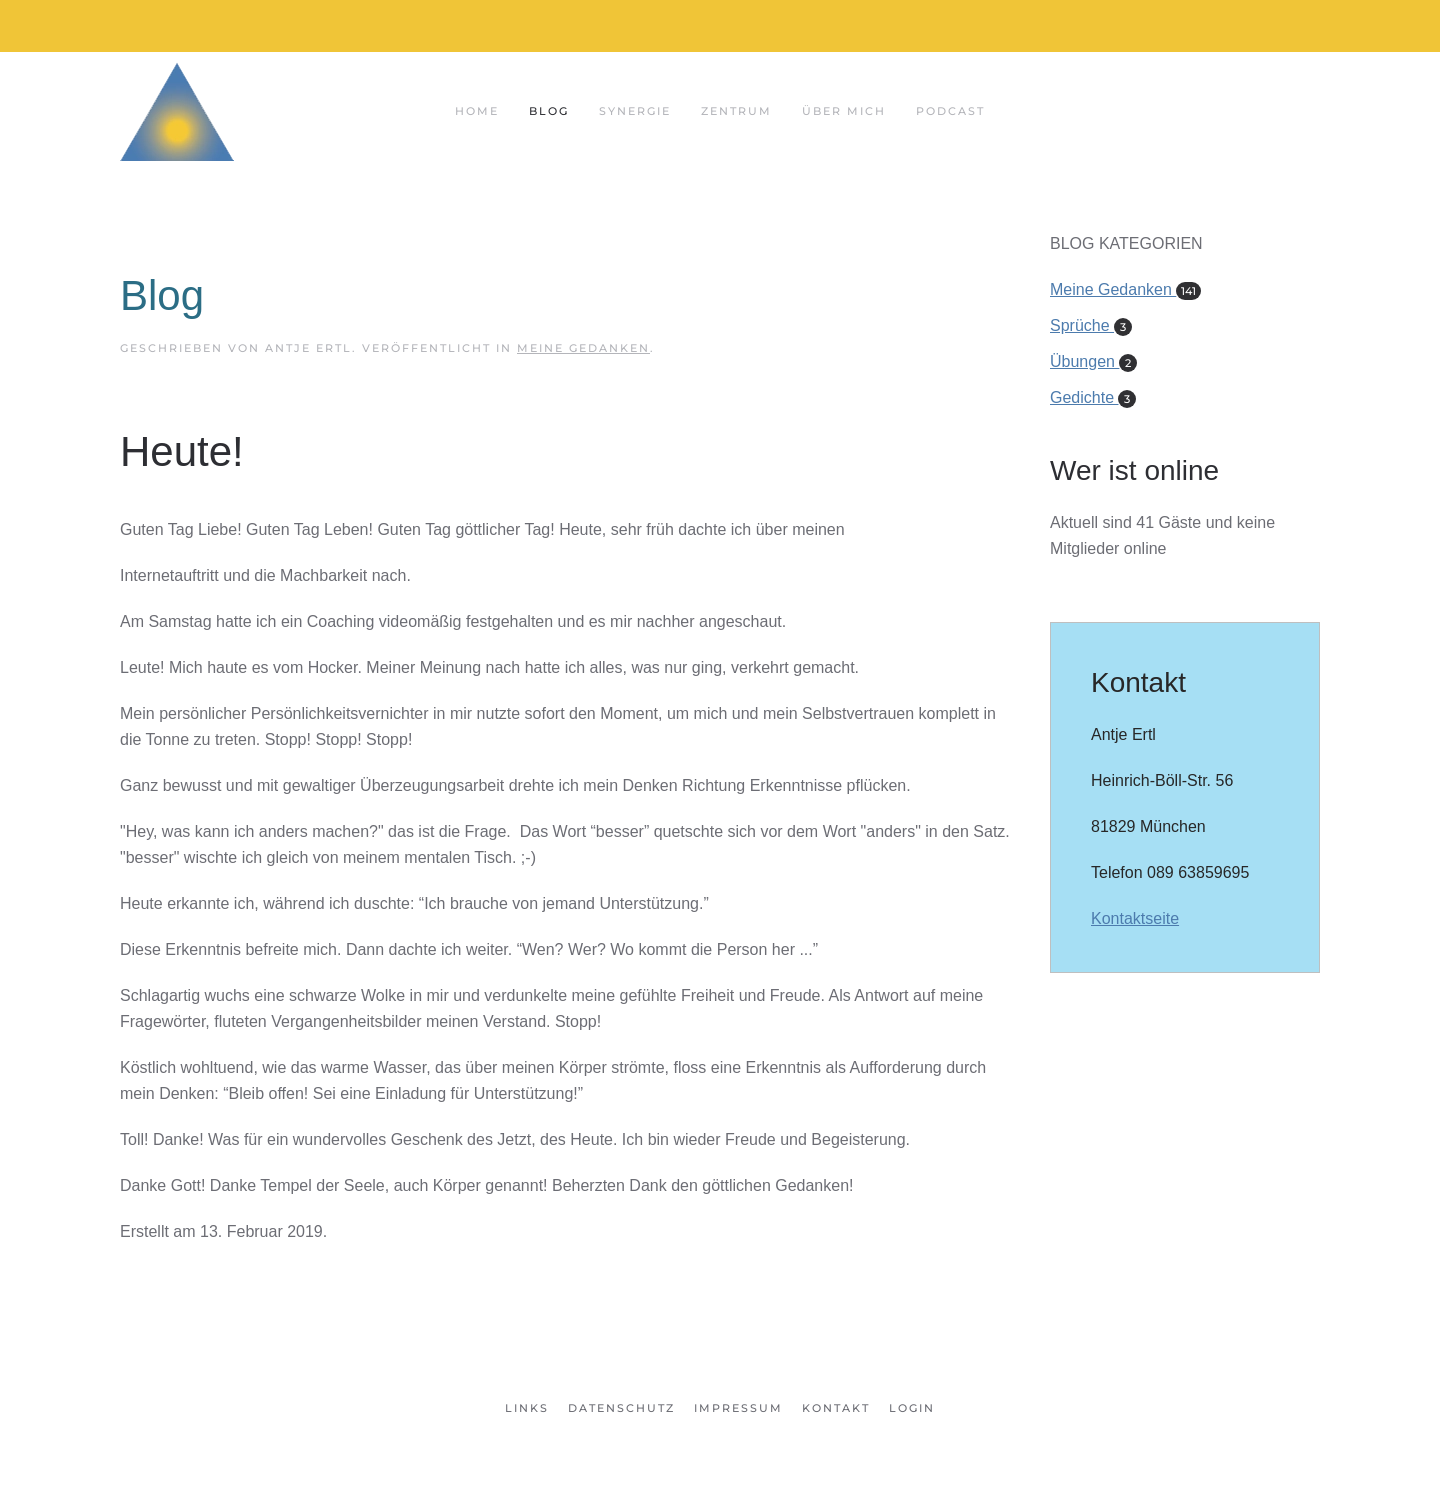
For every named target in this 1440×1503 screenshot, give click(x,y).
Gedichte (1093, 397)
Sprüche (1091, 325)
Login (912, 1408)
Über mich (844, 111)
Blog (549, 111)
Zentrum (736, 111)
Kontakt (836, 1408)
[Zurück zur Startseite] (177, 111)
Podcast (950, 111)
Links (527, 1408)
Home (477, 111)
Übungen (1093, 361)
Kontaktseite (1135, 918)
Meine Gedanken (583, 348)
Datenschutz (621, 1408)
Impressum (738, 1408)
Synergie (635, 111)
